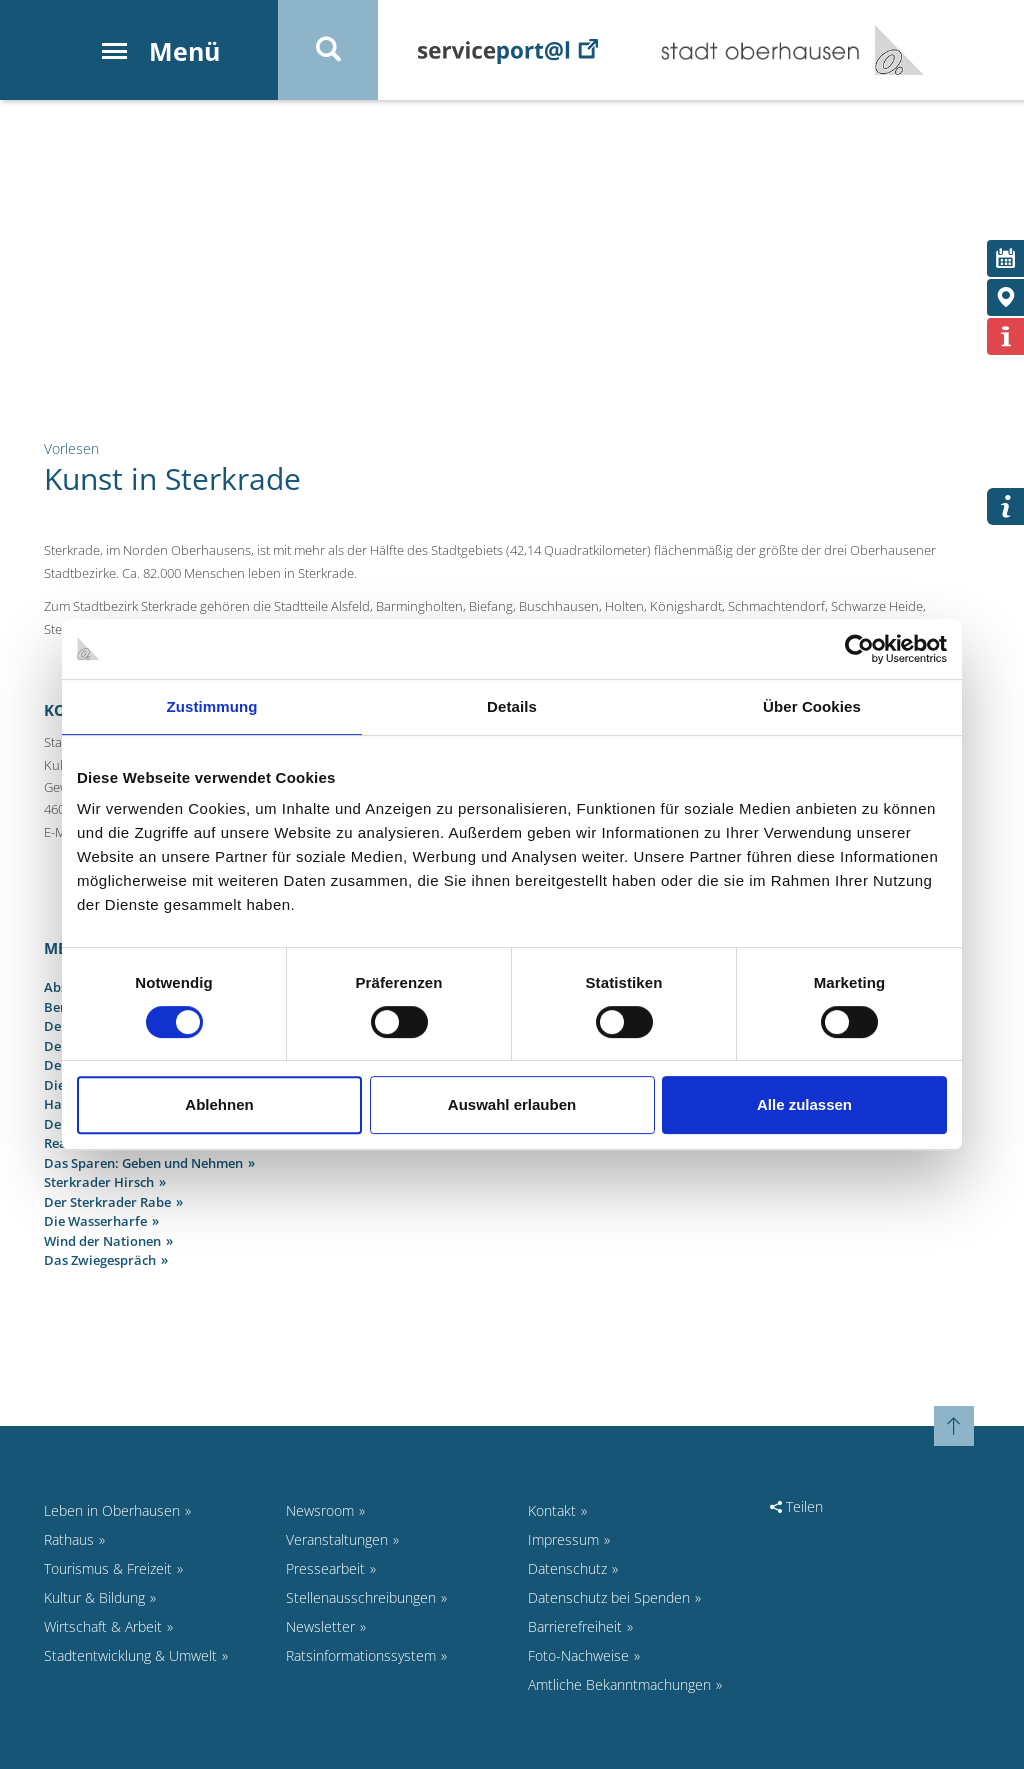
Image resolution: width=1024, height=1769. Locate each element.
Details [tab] (512, 706)
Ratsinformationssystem (361, 1655)
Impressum (563, 1539)
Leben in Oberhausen (112, 1510)
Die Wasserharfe (95, 1221)
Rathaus (69, 1539)
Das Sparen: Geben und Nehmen (143, 1163)
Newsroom (320, 1510)
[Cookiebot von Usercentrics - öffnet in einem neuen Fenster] (859, 649)
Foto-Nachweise (578, 1655)
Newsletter (320, 1626)
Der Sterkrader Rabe (107, 1202)
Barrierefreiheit (575, 1626)
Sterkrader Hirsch (99, 1182)
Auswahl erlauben (512, 1104)
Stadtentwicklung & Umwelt (130, 1655)
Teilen (796, 1506)
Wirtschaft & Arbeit (103, 1626)
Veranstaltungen (337, 1539)
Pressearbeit (325, 1568)
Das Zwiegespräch (100, 1260)
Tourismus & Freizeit (108, 1568)
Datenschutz (567, 1568)
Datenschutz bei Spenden (609, 1597)
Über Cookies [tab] (812, 706)
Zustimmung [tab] (212, 706)
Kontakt (552, 1510)
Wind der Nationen (102, 1241)
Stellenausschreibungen (361, 1597)
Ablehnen (219, 1104)
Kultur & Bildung (94, 1597)
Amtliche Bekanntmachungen (619, 1684)
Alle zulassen (804, 1104)
